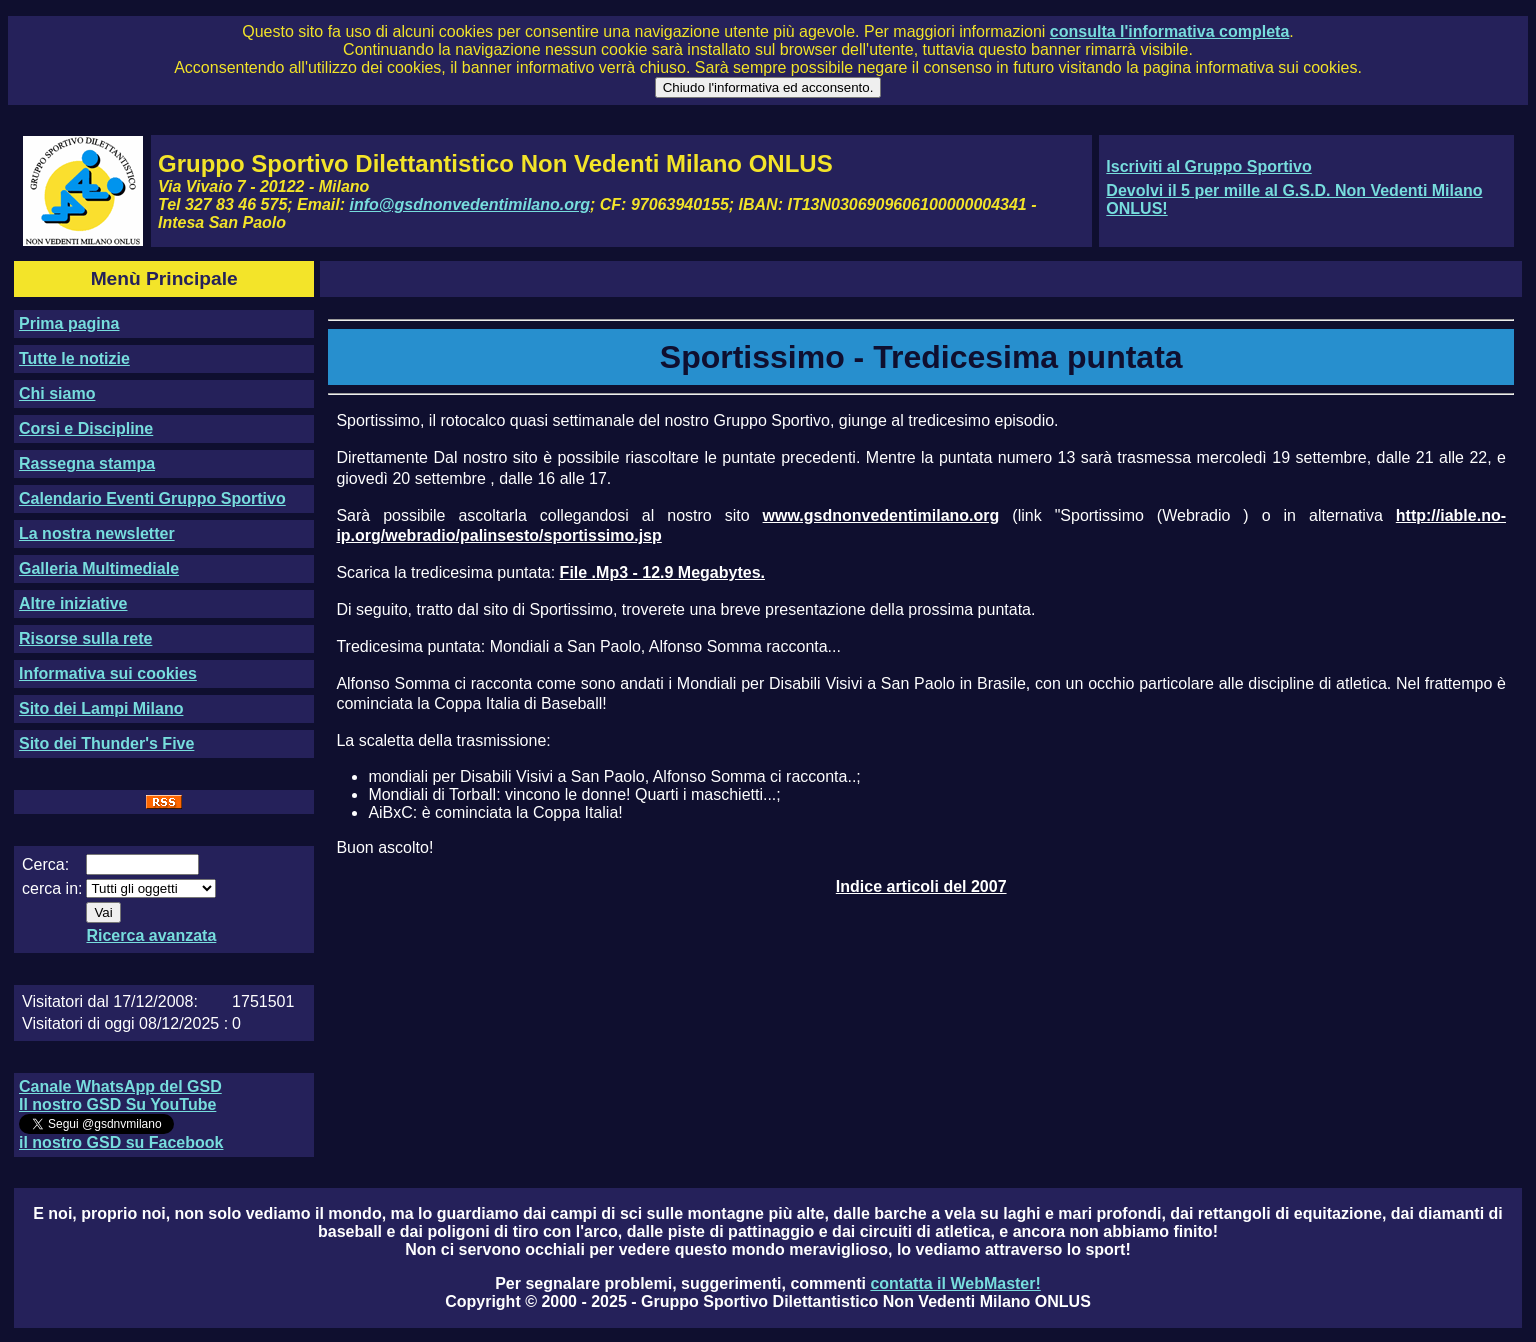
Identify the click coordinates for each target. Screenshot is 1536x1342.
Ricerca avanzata (151, 935)
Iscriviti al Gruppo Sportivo (1208, 166)
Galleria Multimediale (99, 568)
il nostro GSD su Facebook (121, 1142)
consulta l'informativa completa (1169, 31)
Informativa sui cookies (108, 673)
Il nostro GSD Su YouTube (117, 1104)
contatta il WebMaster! (955, 1283)
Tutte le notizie (74, 358)
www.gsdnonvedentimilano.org (881, 515)
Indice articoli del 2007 (921, 886)
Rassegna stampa (87, 463)
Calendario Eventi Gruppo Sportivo (152, 498)
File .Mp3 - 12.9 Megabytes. (662, 572)
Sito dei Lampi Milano (101, 708)
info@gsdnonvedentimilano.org (470, 204)
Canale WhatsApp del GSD (120, 1086)
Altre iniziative (73, 603)
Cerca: (45, 864)
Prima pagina (69, 323)
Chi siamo (57, 393)
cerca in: (52, 888)
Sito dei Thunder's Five (106, 743)
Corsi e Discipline (86, 428)
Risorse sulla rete (85, 638)
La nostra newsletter (97, 533)
